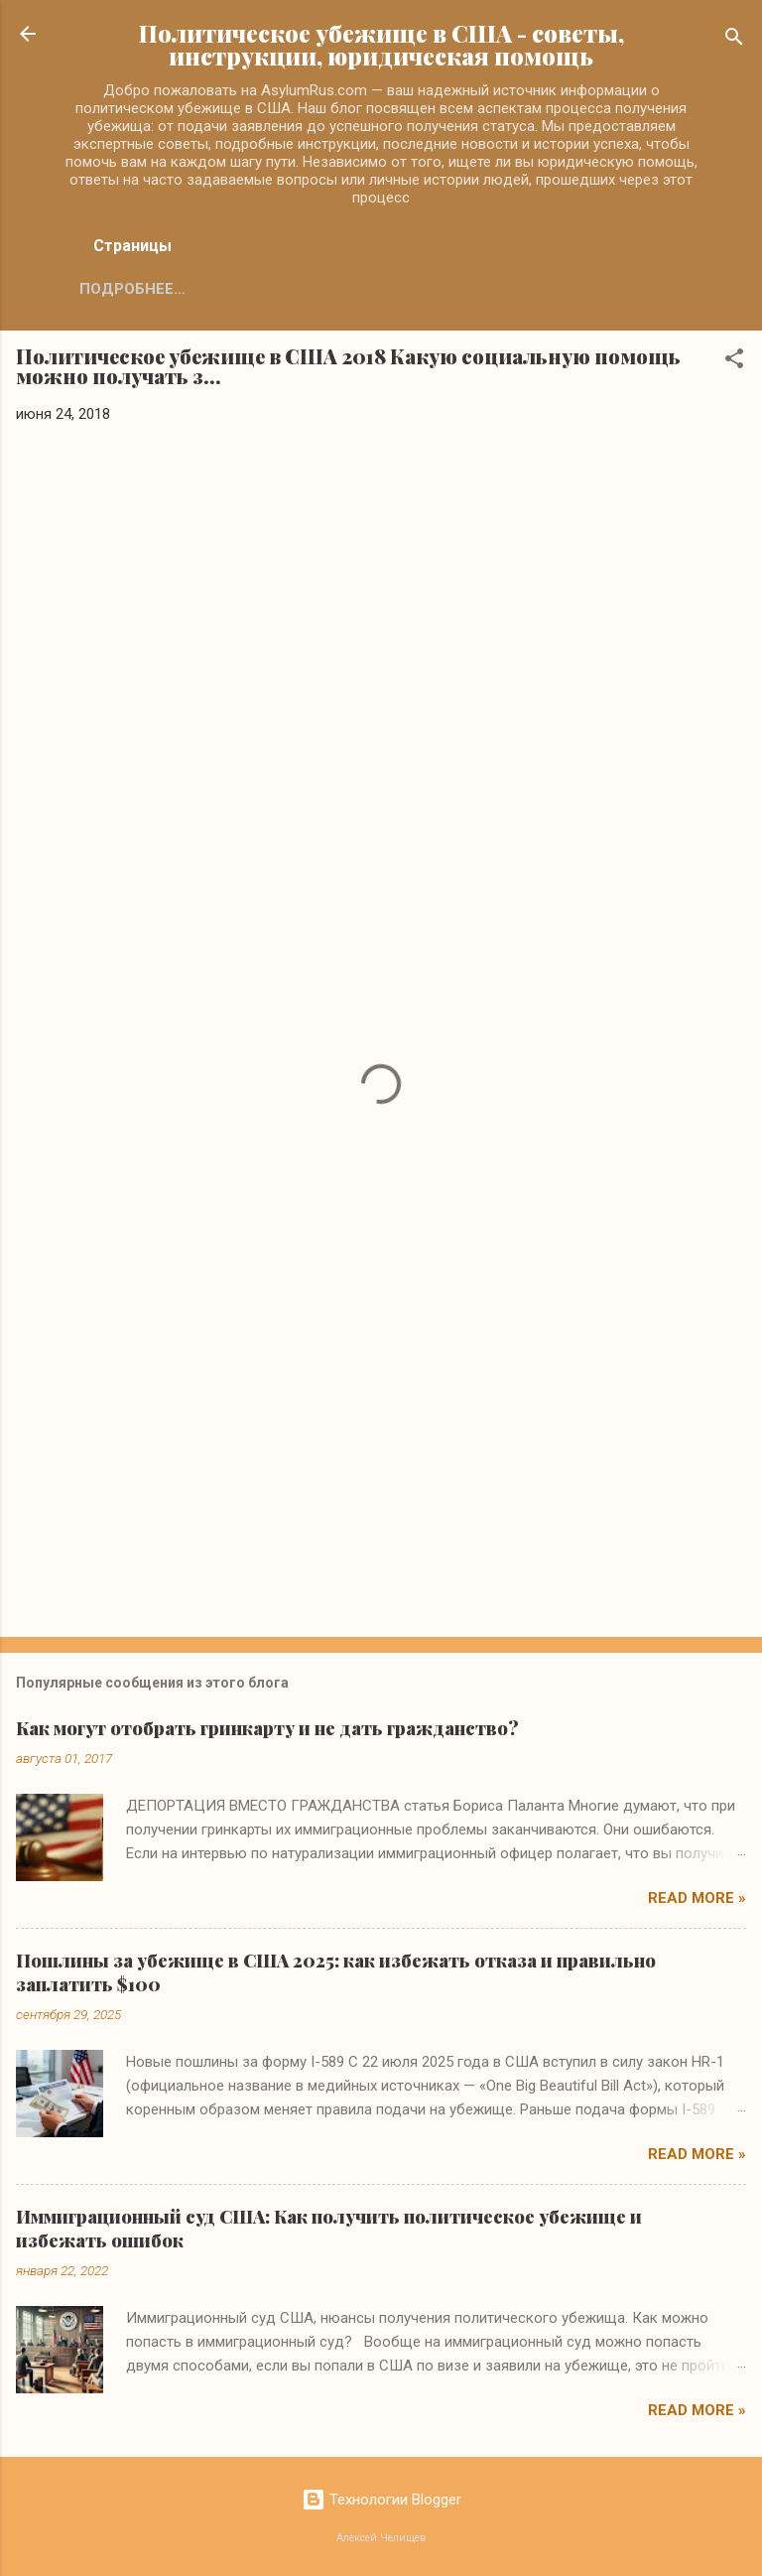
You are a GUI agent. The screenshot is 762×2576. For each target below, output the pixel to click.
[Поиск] (734, 40)
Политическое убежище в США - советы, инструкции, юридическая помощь (381, 44)
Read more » (697, 1898)
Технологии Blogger (381, 2499)
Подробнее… (240, 289)
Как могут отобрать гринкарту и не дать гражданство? (267, 1728)
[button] (734, 361)
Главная (115, 289)
